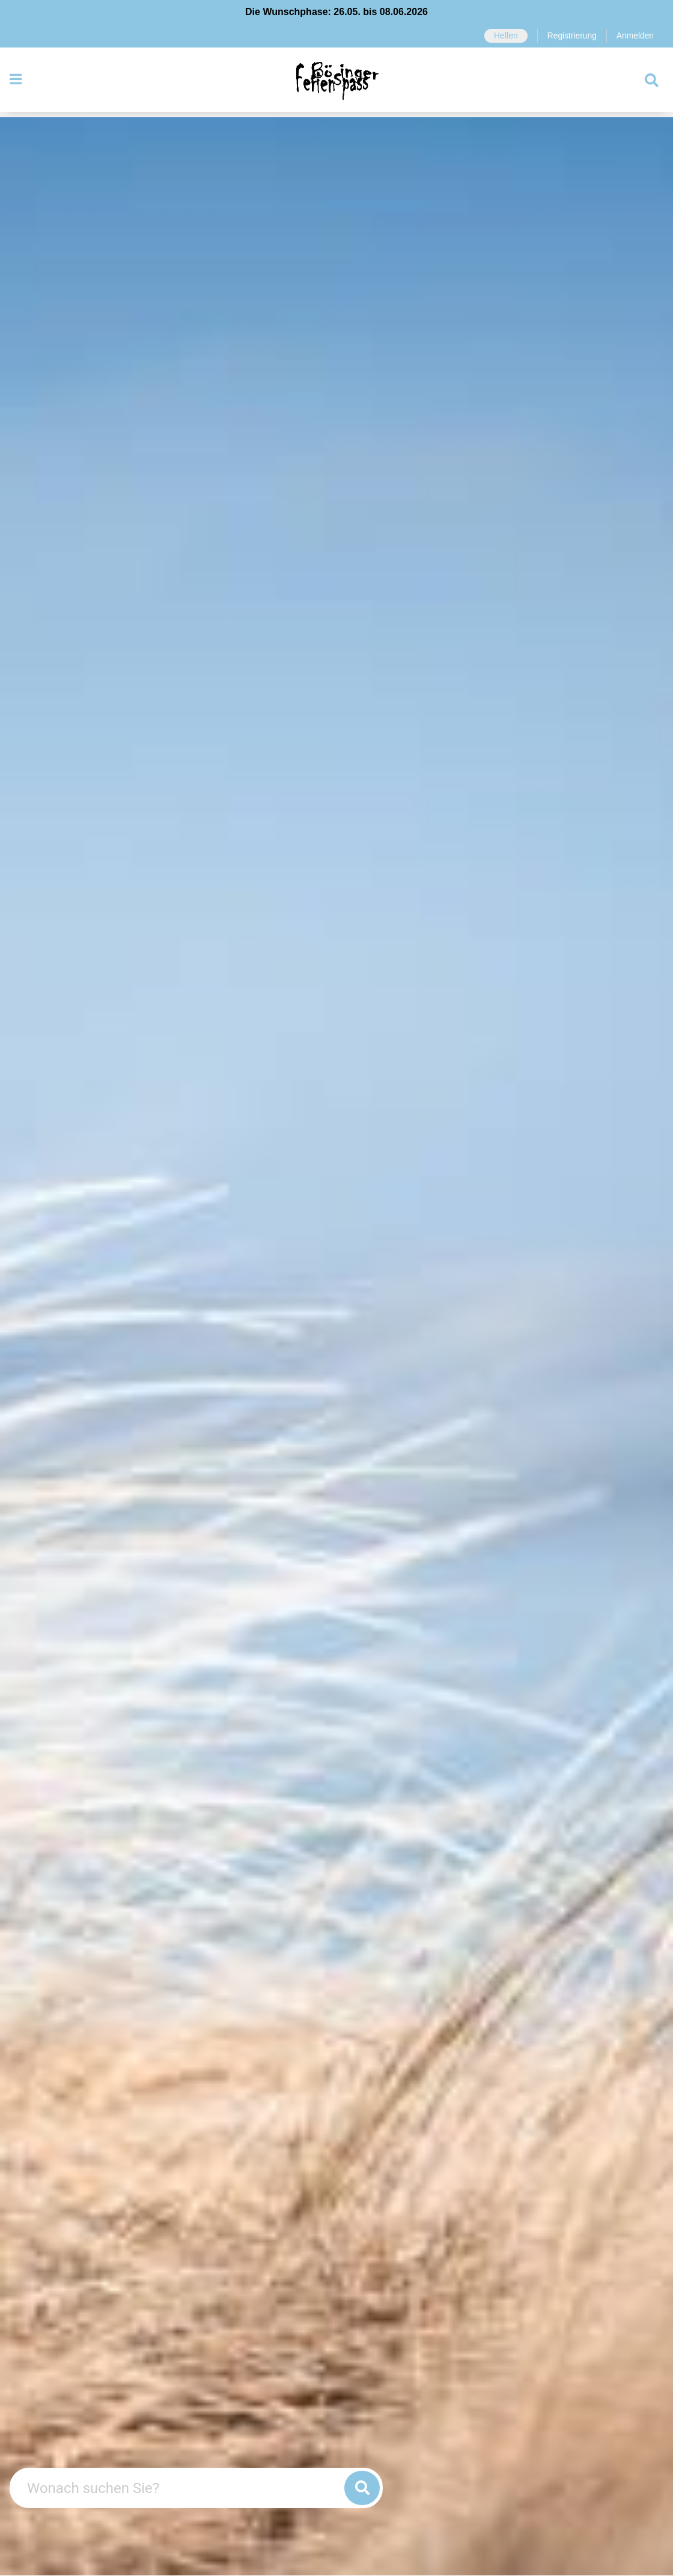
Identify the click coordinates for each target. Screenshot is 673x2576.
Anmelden (634, 36)
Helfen (501, 36)
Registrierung (569, 36)
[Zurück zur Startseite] (336, 83)
